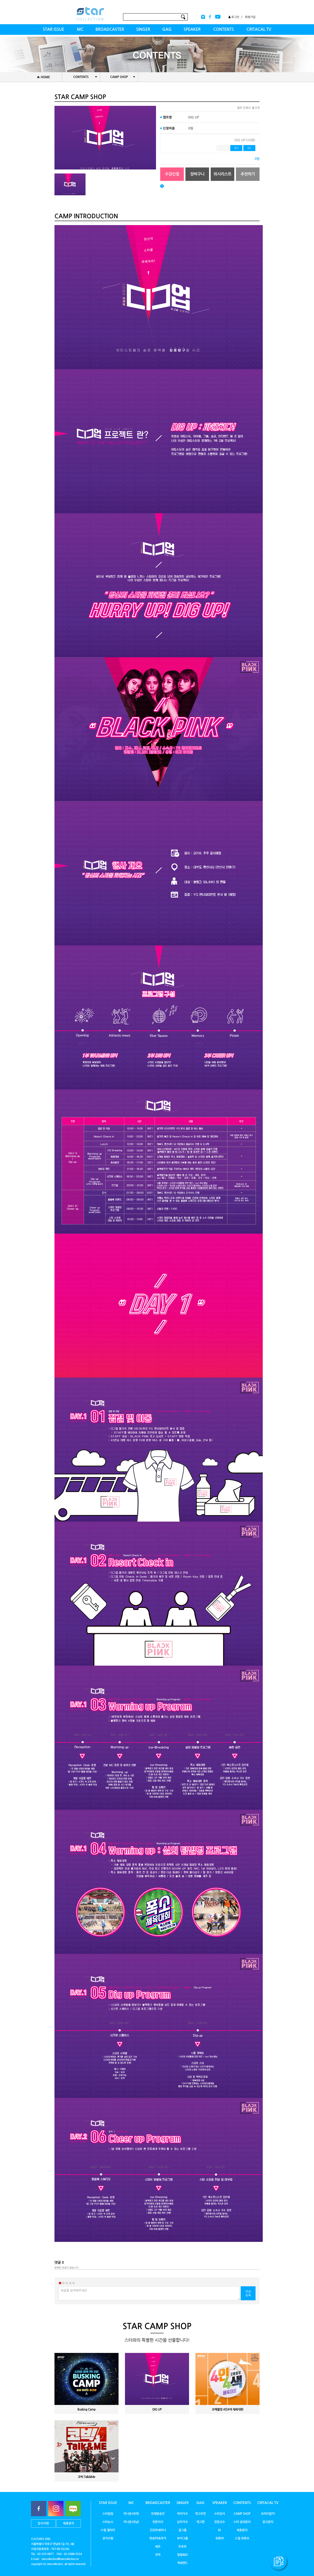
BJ (219, 2530)
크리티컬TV (268, 2513)
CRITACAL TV (259, 29)
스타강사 (219, 2513)
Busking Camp (86, 2409)
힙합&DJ (182, 2554)
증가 (236, 148)
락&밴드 (182, 2562)
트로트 (182, 2546)
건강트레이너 (158, 2530)
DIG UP (157, 2409)
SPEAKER (191, 29)
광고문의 (267, 2521)
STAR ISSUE (53, 29)
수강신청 (172, 174)
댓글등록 (248, 2293)
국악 (157, 2554)
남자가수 (182, 2521)
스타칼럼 (107, 2513)
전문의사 (157, 2521)
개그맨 (200, 2521)
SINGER (143, 29)
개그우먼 (200, 2513)
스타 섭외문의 (242, 2521)
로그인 (233, 17)
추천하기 (248, 174)
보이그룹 (182, 2538)
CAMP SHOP (242, 2513)
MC (80, 29)
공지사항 (107, 2538)
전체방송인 (158, 2513)
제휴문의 (68, 2523)
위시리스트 (222, 174)
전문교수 (219, 2521)
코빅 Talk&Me (86, 2477)
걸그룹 (182, 2530)
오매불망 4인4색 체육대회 (227, 2409)
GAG (166, 29)
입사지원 (43, 2523)
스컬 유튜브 (242, 2538)
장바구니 (197, 174)
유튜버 (219, 2538)
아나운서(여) (131, 2513)
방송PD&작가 (157, 2538)
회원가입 (250, 17)
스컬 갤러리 (108, 2530)
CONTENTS (223, 29)
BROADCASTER (110, 29)
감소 (249, 148)
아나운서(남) (131, 2521)
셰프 (157, 2546)
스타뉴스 (107, 2521)
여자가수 (182, 2513)
